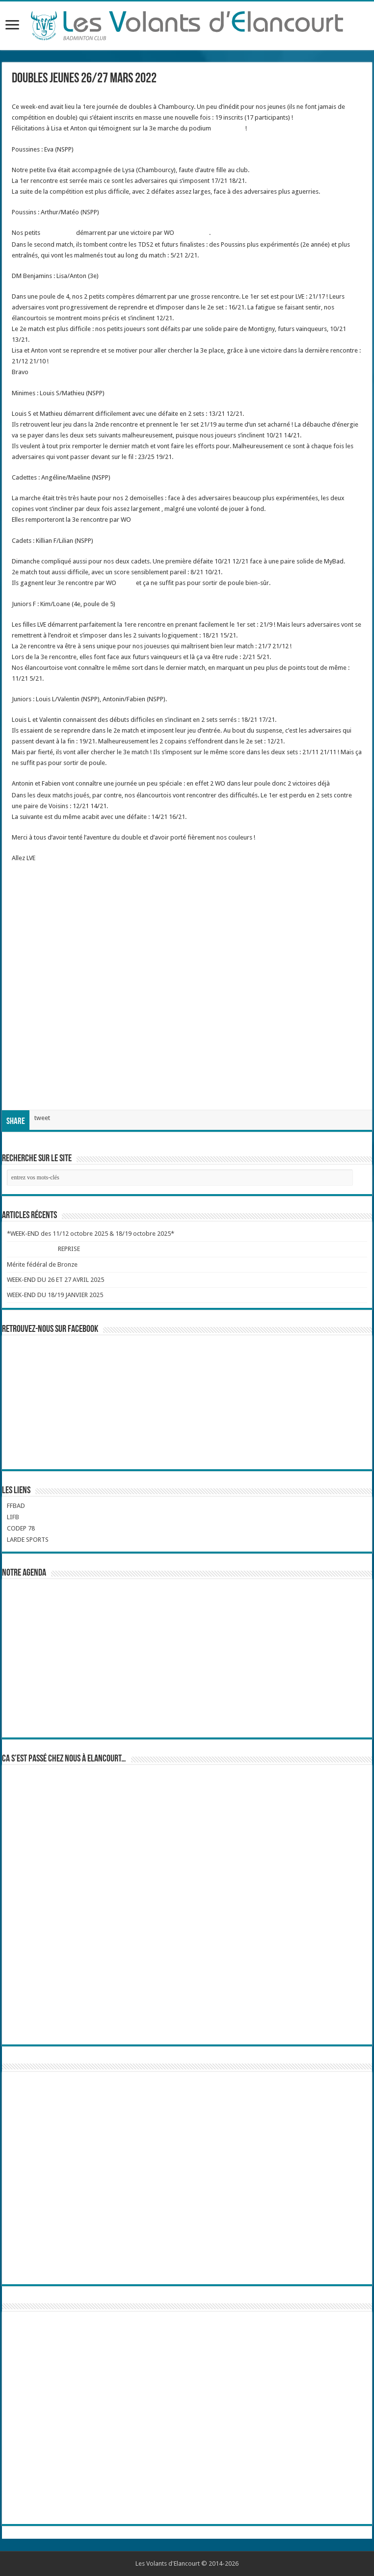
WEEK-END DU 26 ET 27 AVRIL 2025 (55, 1279)
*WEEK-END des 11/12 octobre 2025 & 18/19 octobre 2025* (90, 1233)
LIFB (13, 1517)
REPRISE (69, 1248)
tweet (42, 1118)
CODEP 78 (21, 1528)
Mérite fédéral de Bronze (42, 1264)
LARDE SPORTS (28, 1539)
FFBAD (16, 1505)
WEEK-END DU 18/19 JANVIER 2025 (55, 1295)
